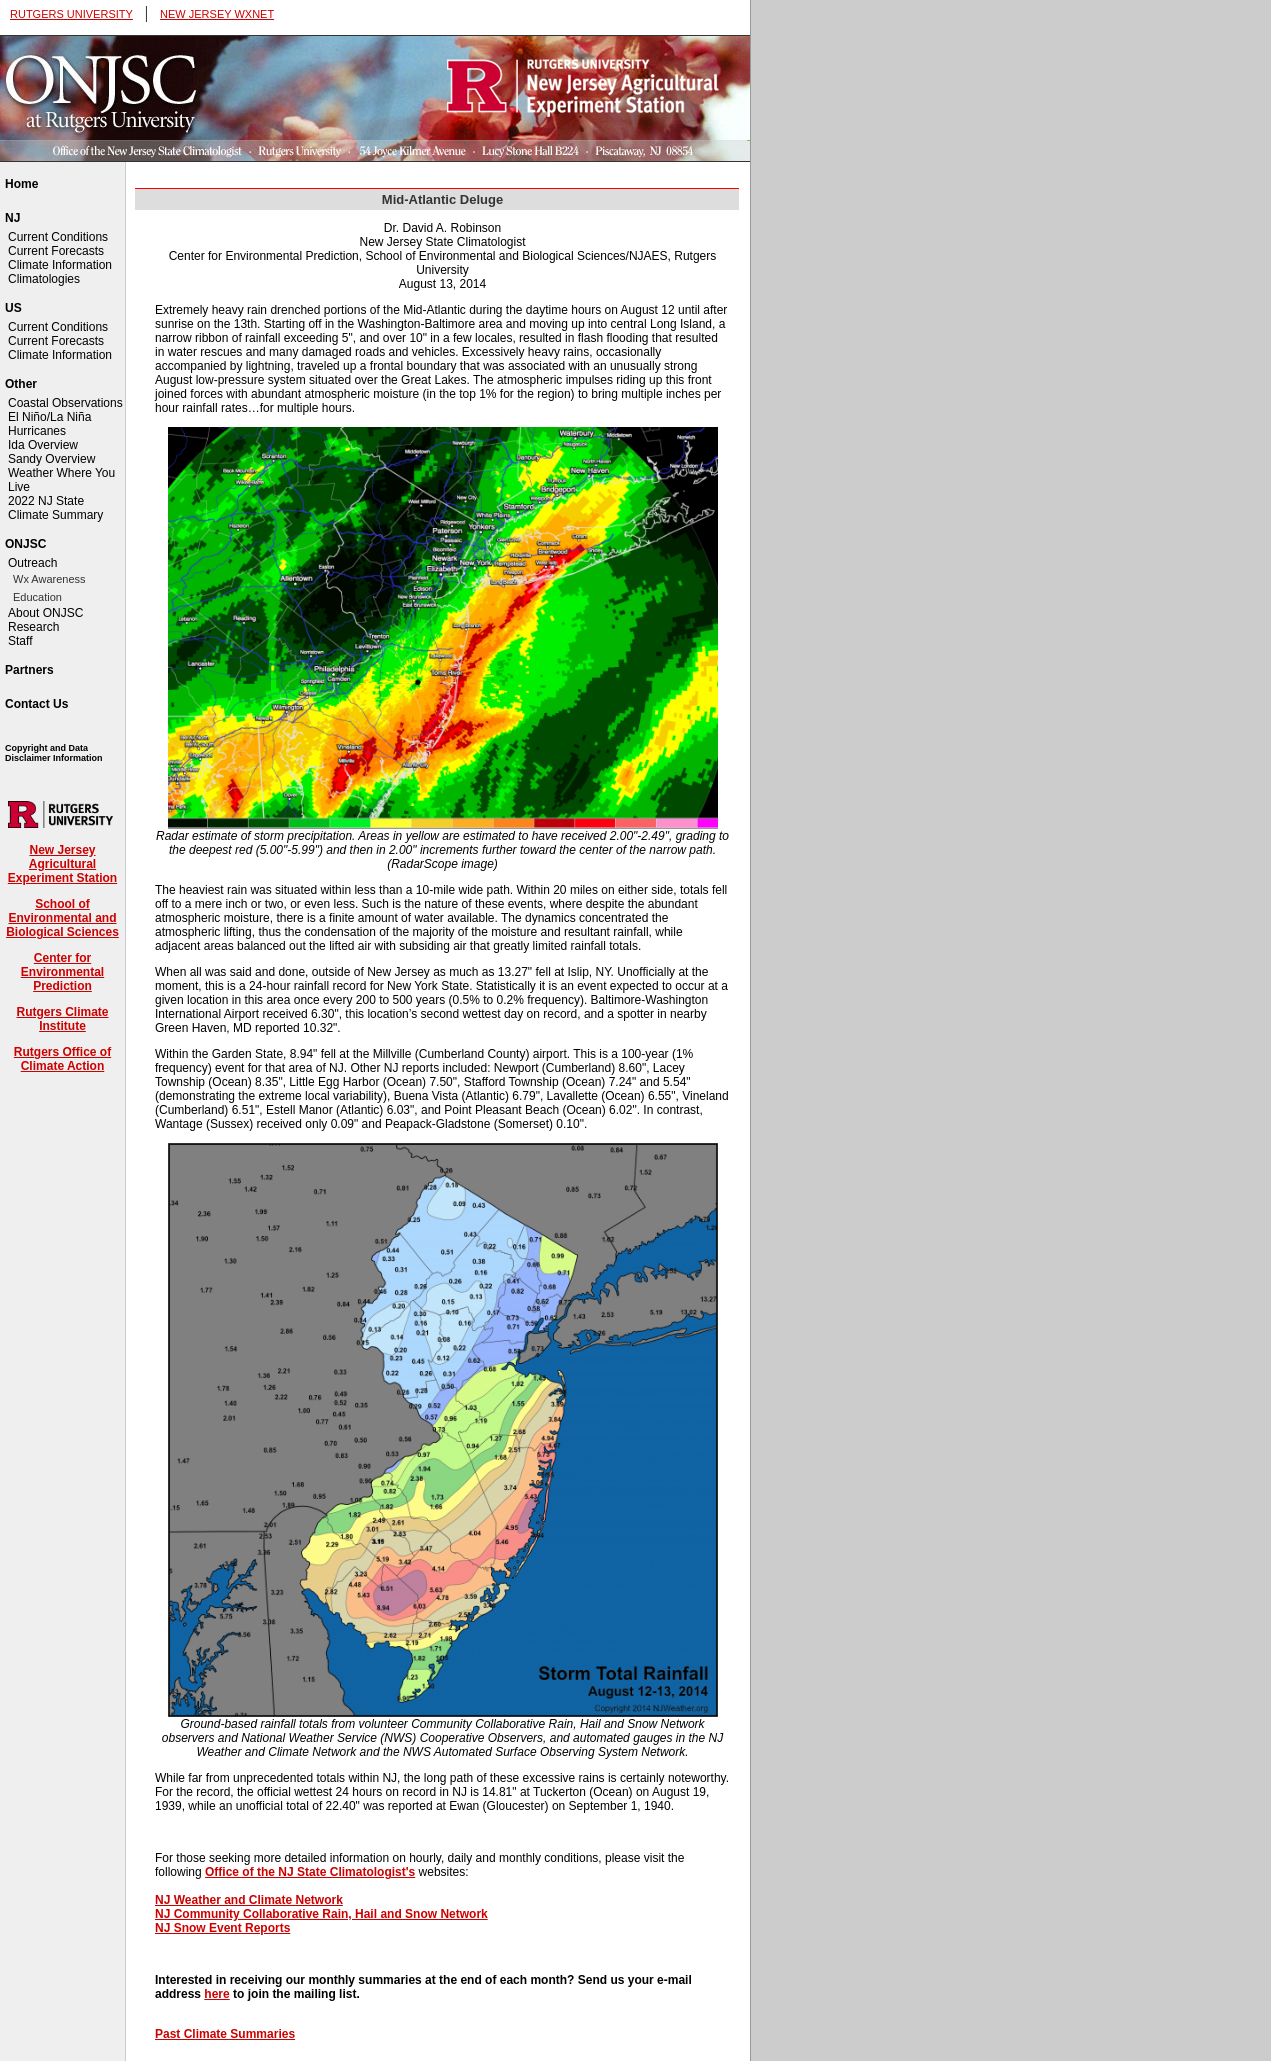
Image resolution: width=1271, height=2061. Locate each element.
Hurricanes (37, 431)
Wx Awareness (49, 579)
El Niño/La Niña (49, 417)
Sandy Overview (51, 459)
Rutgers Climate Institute (62, 1019)
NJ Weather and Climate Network (249, 1900)
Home (21, 184)
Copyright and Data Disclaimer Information (54, 753)
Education (37, 597)
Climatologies (44, 279)
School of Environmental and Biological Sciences (62, 918)
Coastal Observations (65, 403)
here (216, 1994)
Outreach (32, 563)
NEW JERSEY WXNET (217, 14)
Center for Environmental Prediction (62, 972)
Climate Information (60, 265)
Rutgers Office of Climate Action (62, 1059)
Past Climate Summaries (225, 2034)
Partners (29, 670)
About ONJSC (45, 613)
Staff (20, 641)
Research (33, 627)
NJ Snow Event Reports (222, 1928)
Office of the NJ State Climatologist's (310, 1872)
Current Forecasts (56, 251)
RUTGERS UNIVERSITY (71, 14)
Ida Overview (43, 445)
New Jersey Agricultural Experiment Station (62, 864)
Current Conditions (58, 237)
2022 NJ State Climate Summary (55, 508)
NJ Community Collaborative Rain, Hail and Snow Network (321, 1914)
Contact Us (36, 704)
